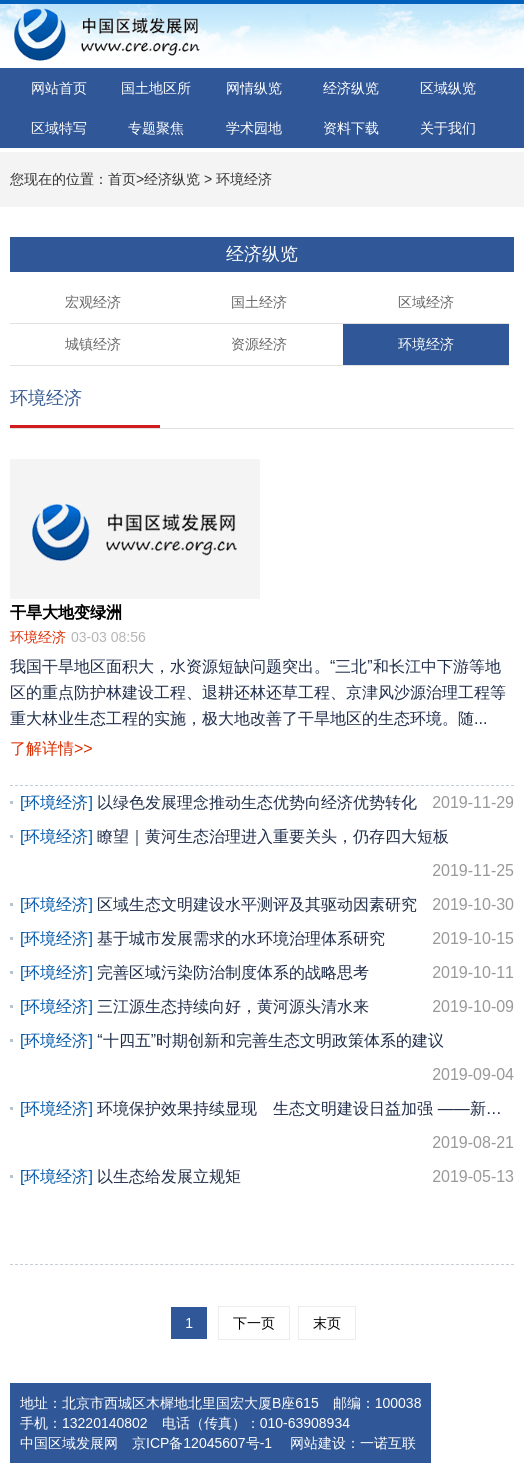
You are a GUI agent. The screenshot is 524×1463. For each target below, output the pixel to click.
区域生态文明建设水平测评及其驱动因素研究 (267, 905)
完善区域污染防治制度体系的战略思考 (267, 973)
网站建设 (316, 1443)
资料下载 (351, 128)
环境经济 (244, 179)
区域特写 (59, 128)
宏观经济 (93, 302)
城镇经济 (93, 344)
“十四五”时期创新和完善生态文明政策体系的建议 (267, 1062)
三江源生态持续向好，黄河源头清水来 (267, 1007)
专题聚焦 (156, 128)
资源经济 (259, 344)
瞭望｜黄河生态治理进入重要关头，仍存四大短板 (267, 858)
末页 (327, 1323)
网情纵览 (254, 88)
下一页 (254, 1323)
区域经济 (426, 302)
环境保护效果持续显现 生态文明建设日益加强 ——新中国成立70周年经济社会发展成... (267, 1130)
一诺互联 (388, 1443)
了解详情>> (51, 748)
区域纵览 (448, 88)
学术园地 (254, 128)
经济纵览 (351, 88)
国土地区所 (156, 88)
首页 (122, 179)
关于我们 (448, 128)
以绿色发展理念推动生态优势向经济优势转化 (267, 803)
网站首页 (59, 88)
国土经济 (259, 302)
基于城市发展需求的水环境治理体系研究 (267, 939)
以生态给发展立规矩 (267, 1177)
